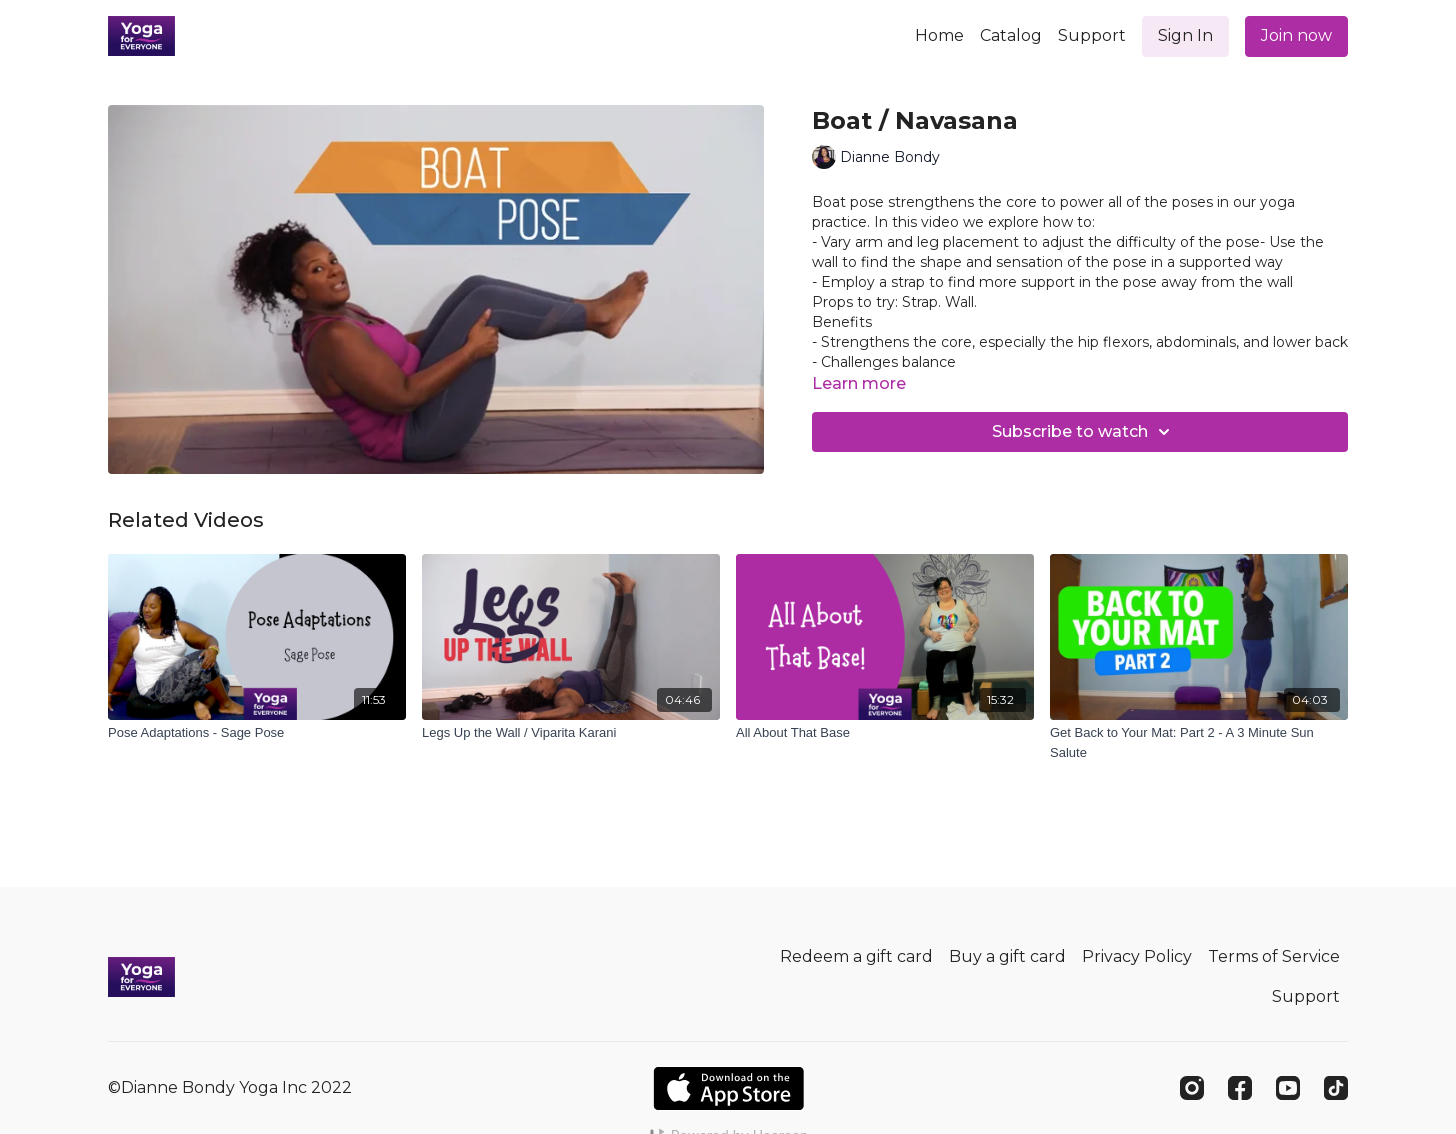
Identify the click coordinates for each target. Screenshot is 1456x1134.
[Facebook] (1240, 1088)
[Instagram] (1192, 1088)
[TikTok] (1336, 1088)
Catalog (1011, 35)
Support (1092, 35)
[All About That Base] (885, 733)
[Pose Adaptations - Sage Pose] (257, 733)
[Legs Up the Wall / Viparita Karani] (571, 733)
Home (939, 35)
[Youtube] (1288, 1088)
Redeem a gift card (856, 956)
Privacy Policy (1137, 956)
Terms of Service (1274, 956)
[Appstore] (728, 1088)
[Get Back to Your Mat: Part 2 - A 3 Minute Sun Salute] (1199, 742)
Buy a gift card (1007, 956)
